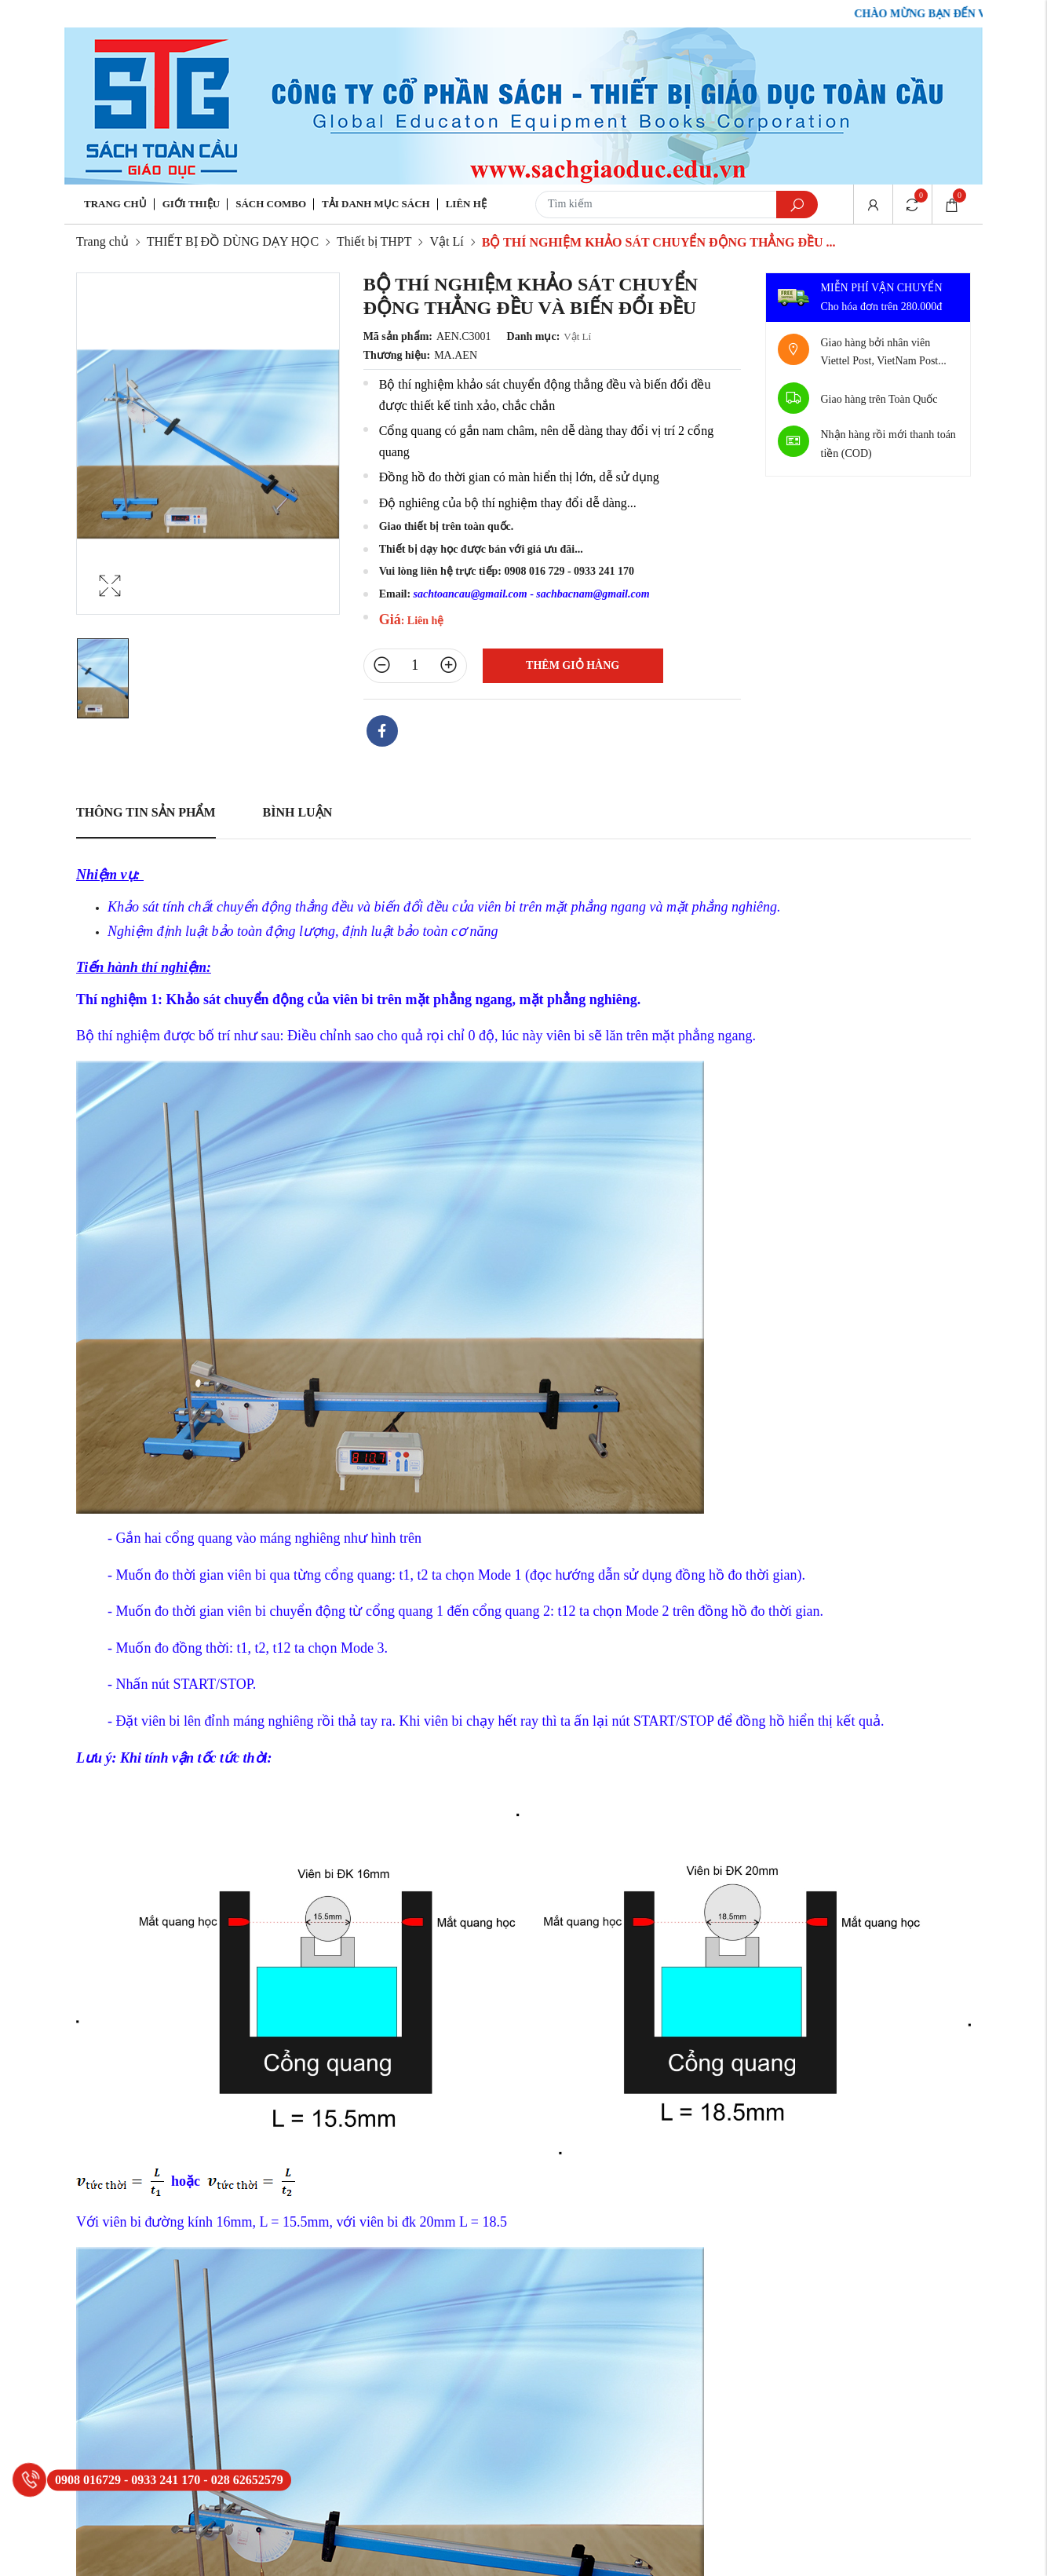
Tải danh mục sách (376, 204)
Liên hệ (466, 204)
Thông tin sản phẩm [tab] (146, 812)
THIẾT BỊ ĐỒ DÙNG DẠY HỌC (233, 241)
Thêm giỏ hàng (572, 665)
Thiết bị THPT (374, 241)
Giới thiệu (191, 204)
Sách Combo (270, 204)
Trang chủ (115, 204)
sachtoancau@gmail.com (470, 594)
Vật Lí (446, 241)
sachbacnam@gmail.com (592, 594)
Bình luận (298, 812)
